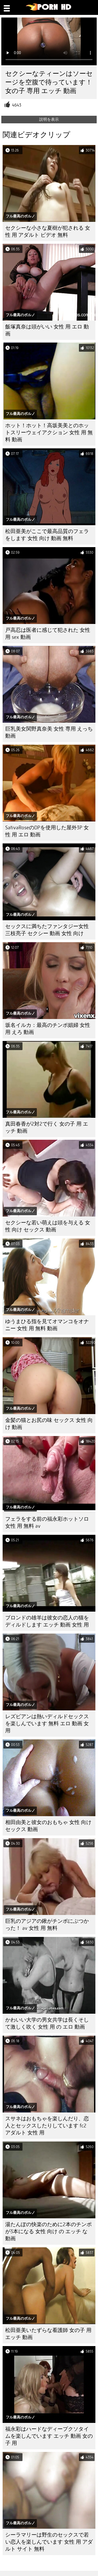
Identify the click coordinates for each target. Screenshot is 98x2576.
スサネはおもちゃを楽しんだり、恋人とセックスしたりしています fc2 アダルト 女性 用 (47, 2126)
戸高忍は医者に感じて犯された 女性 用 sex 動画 (47, 633)
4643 (16, 105)
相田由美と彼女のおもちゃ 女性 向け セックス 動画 (48, 1825)
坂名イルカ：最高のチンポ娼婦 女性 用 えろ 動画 (47, 1028)
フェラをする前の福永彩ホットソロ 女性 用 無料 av (47, 1522)
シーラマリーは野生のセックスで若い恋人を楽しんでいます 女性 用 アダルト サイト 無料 (49, 2542)
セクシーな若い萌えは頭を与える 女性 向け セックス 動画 (47, 1226)
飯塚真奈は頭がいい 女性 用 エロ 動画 (47, 330)
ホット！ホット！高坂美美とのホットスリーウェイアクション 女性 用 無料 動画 (49, 432)
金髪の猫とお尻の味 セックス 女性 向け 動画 (49, 1423)
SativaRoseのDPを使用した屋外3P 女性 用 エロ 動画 (47, 831)
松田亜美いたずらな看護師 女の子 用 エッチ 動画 (48, 2333)
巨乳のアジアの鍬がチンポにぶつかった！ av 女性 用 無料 (47, 1924)
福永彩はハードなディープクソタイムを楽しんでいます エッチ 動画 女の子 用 (49, 2436)
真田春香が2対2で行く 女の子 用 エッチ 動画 (46, 1127)
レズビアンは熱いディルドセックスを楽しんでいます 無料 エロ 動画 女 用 (47, 1724)
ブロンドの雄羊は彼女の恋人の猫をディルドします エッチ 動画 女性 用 (47, 1621)
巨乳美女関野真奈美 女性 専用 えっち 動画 (49, 732)
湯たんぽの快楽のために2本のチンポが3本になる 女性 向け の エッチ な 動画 (48, 2231)
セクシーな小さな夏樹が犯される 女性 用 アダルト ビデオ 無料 (47, 231)
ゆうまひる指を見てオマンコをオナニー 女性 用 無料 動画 (47, 1325)
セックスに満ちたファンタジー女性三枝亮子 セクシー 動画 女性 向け (47, 929)
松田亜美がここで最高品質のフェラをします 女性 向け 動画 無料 (47, 534)
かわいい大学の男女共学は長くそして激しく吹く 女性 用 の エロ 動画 (47, 2023)
